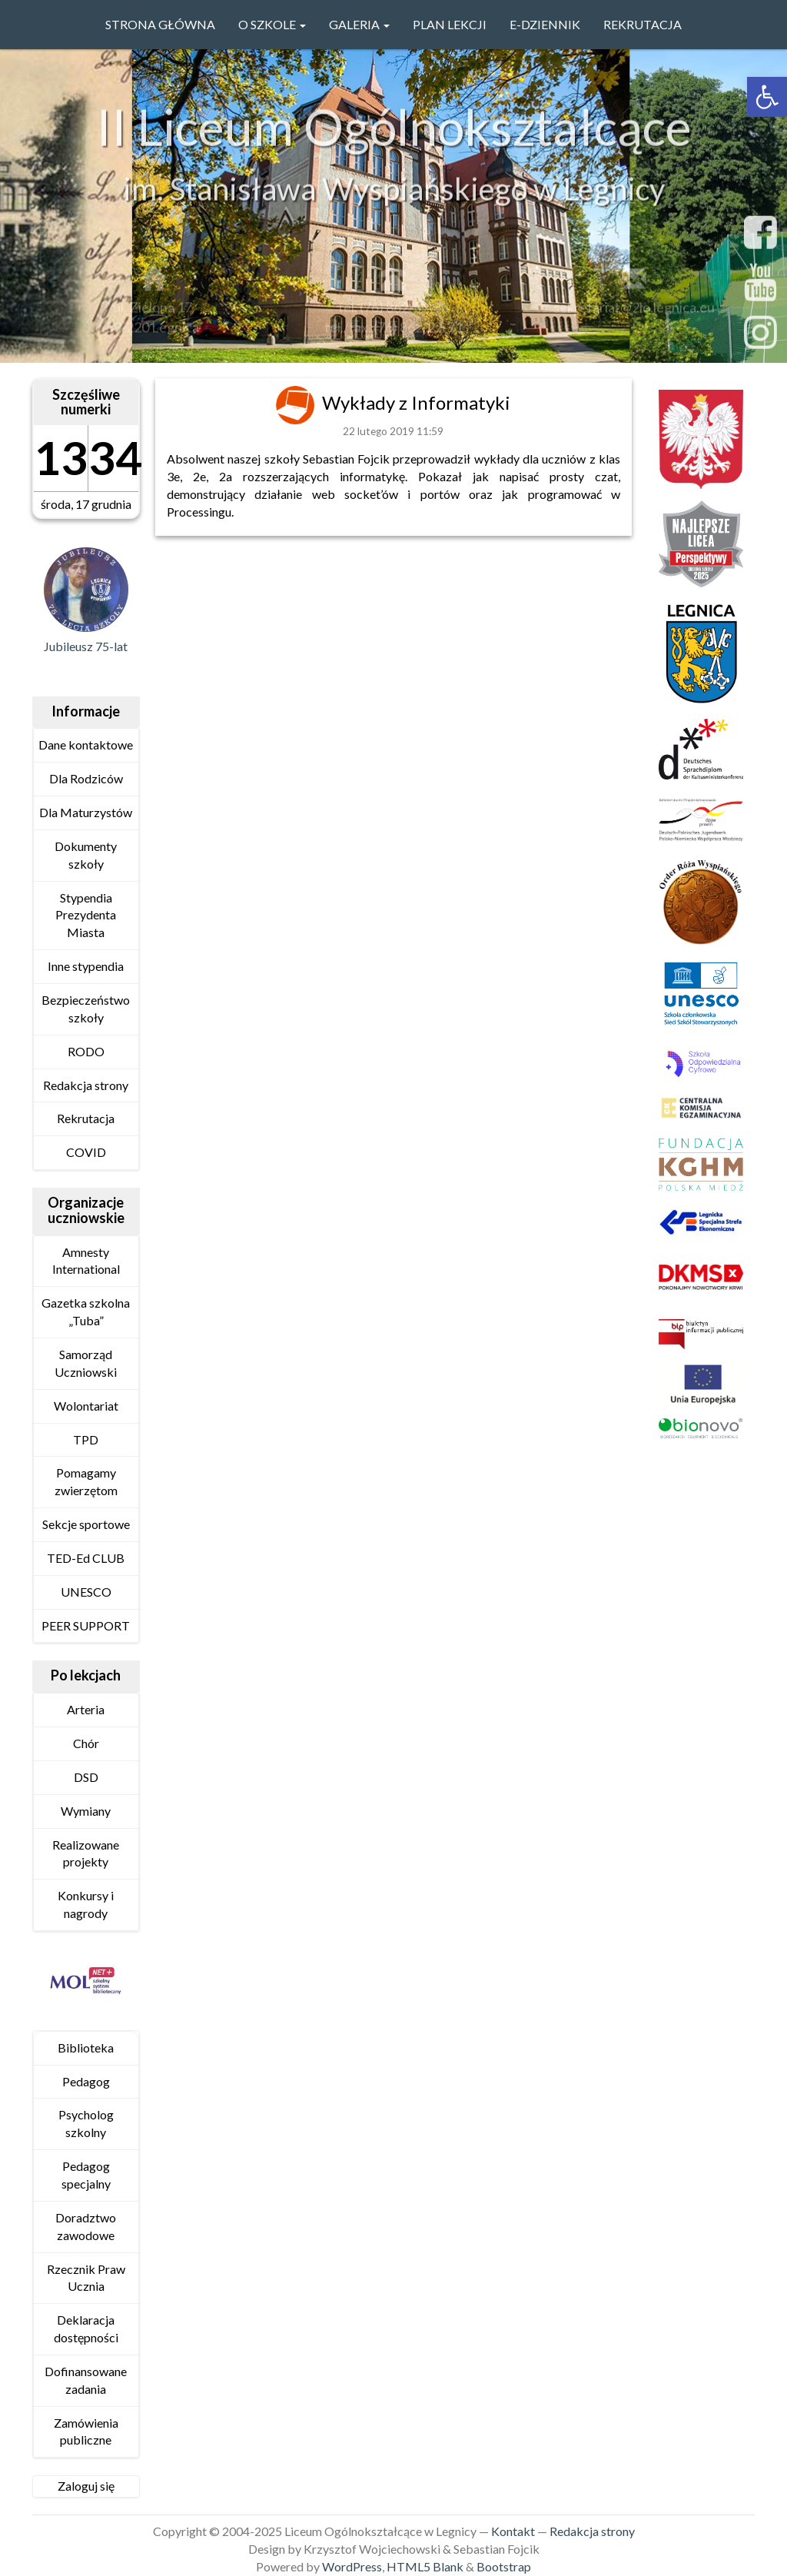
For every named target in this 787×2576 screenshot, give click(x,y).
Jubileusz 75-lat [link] (86, 646)
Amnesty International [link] (86, 1261)
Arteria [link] (86, 1709)
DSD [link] (86, 1777)
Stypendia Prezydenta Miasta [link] (85, 915)
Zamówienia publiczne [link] (86, 2431)
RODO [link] (86, 1051)
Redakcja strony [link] (85, 1085)
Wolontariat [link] (86, 1405)
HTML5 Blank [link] (425, 2566)
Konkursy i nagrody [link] (86, 1904)
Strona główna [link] (160, 24)
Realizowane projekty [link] (85, 1853)
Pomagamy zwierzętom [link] (86, 1481)
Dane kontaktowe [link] (85, 744)
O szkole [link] (272, 24)
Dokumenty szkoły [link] (86, 855)
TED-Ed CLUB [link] (86, 1558)
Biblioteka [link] (86, 2047)
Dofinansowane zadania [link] (86, 2380)
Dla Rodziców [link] (86, 778)
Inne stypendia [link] (86, 966)
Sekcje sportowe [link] (86, 1524)
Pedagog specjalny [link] (86, 2175)
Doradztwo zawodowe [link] (85, 2226)
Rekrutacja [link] (642, 24)
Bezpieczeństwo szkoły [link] (86, 1008)
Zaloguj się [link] (86, 2485)
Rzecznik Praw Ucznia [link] (86, 2278)
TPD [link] (85, 1439)
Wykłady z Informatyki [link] (416, 402)
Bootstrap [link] (504, 2566)
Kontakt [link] (513, 2531)
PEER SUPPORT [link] (86, 1625)
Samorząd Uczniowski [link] (86, 1363)
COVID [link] (86, 1152)
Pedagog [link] (86, 2081)
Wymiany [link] (86, 1810)
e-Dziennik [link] (545, 24)
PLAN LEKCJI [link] (449, 24)
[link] (767, 97)
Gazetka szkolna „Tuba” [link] (86, 1311)
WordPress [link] (352, 2566)
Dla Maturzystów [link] (85, 812)
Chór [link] (86, 1743)
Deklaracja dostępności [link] (86, 2328)
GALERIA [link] (359, 24)
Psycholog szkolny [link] (86, 2123)
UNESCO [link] (86, 1591)
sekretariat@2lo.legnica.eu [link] (634, 311)
